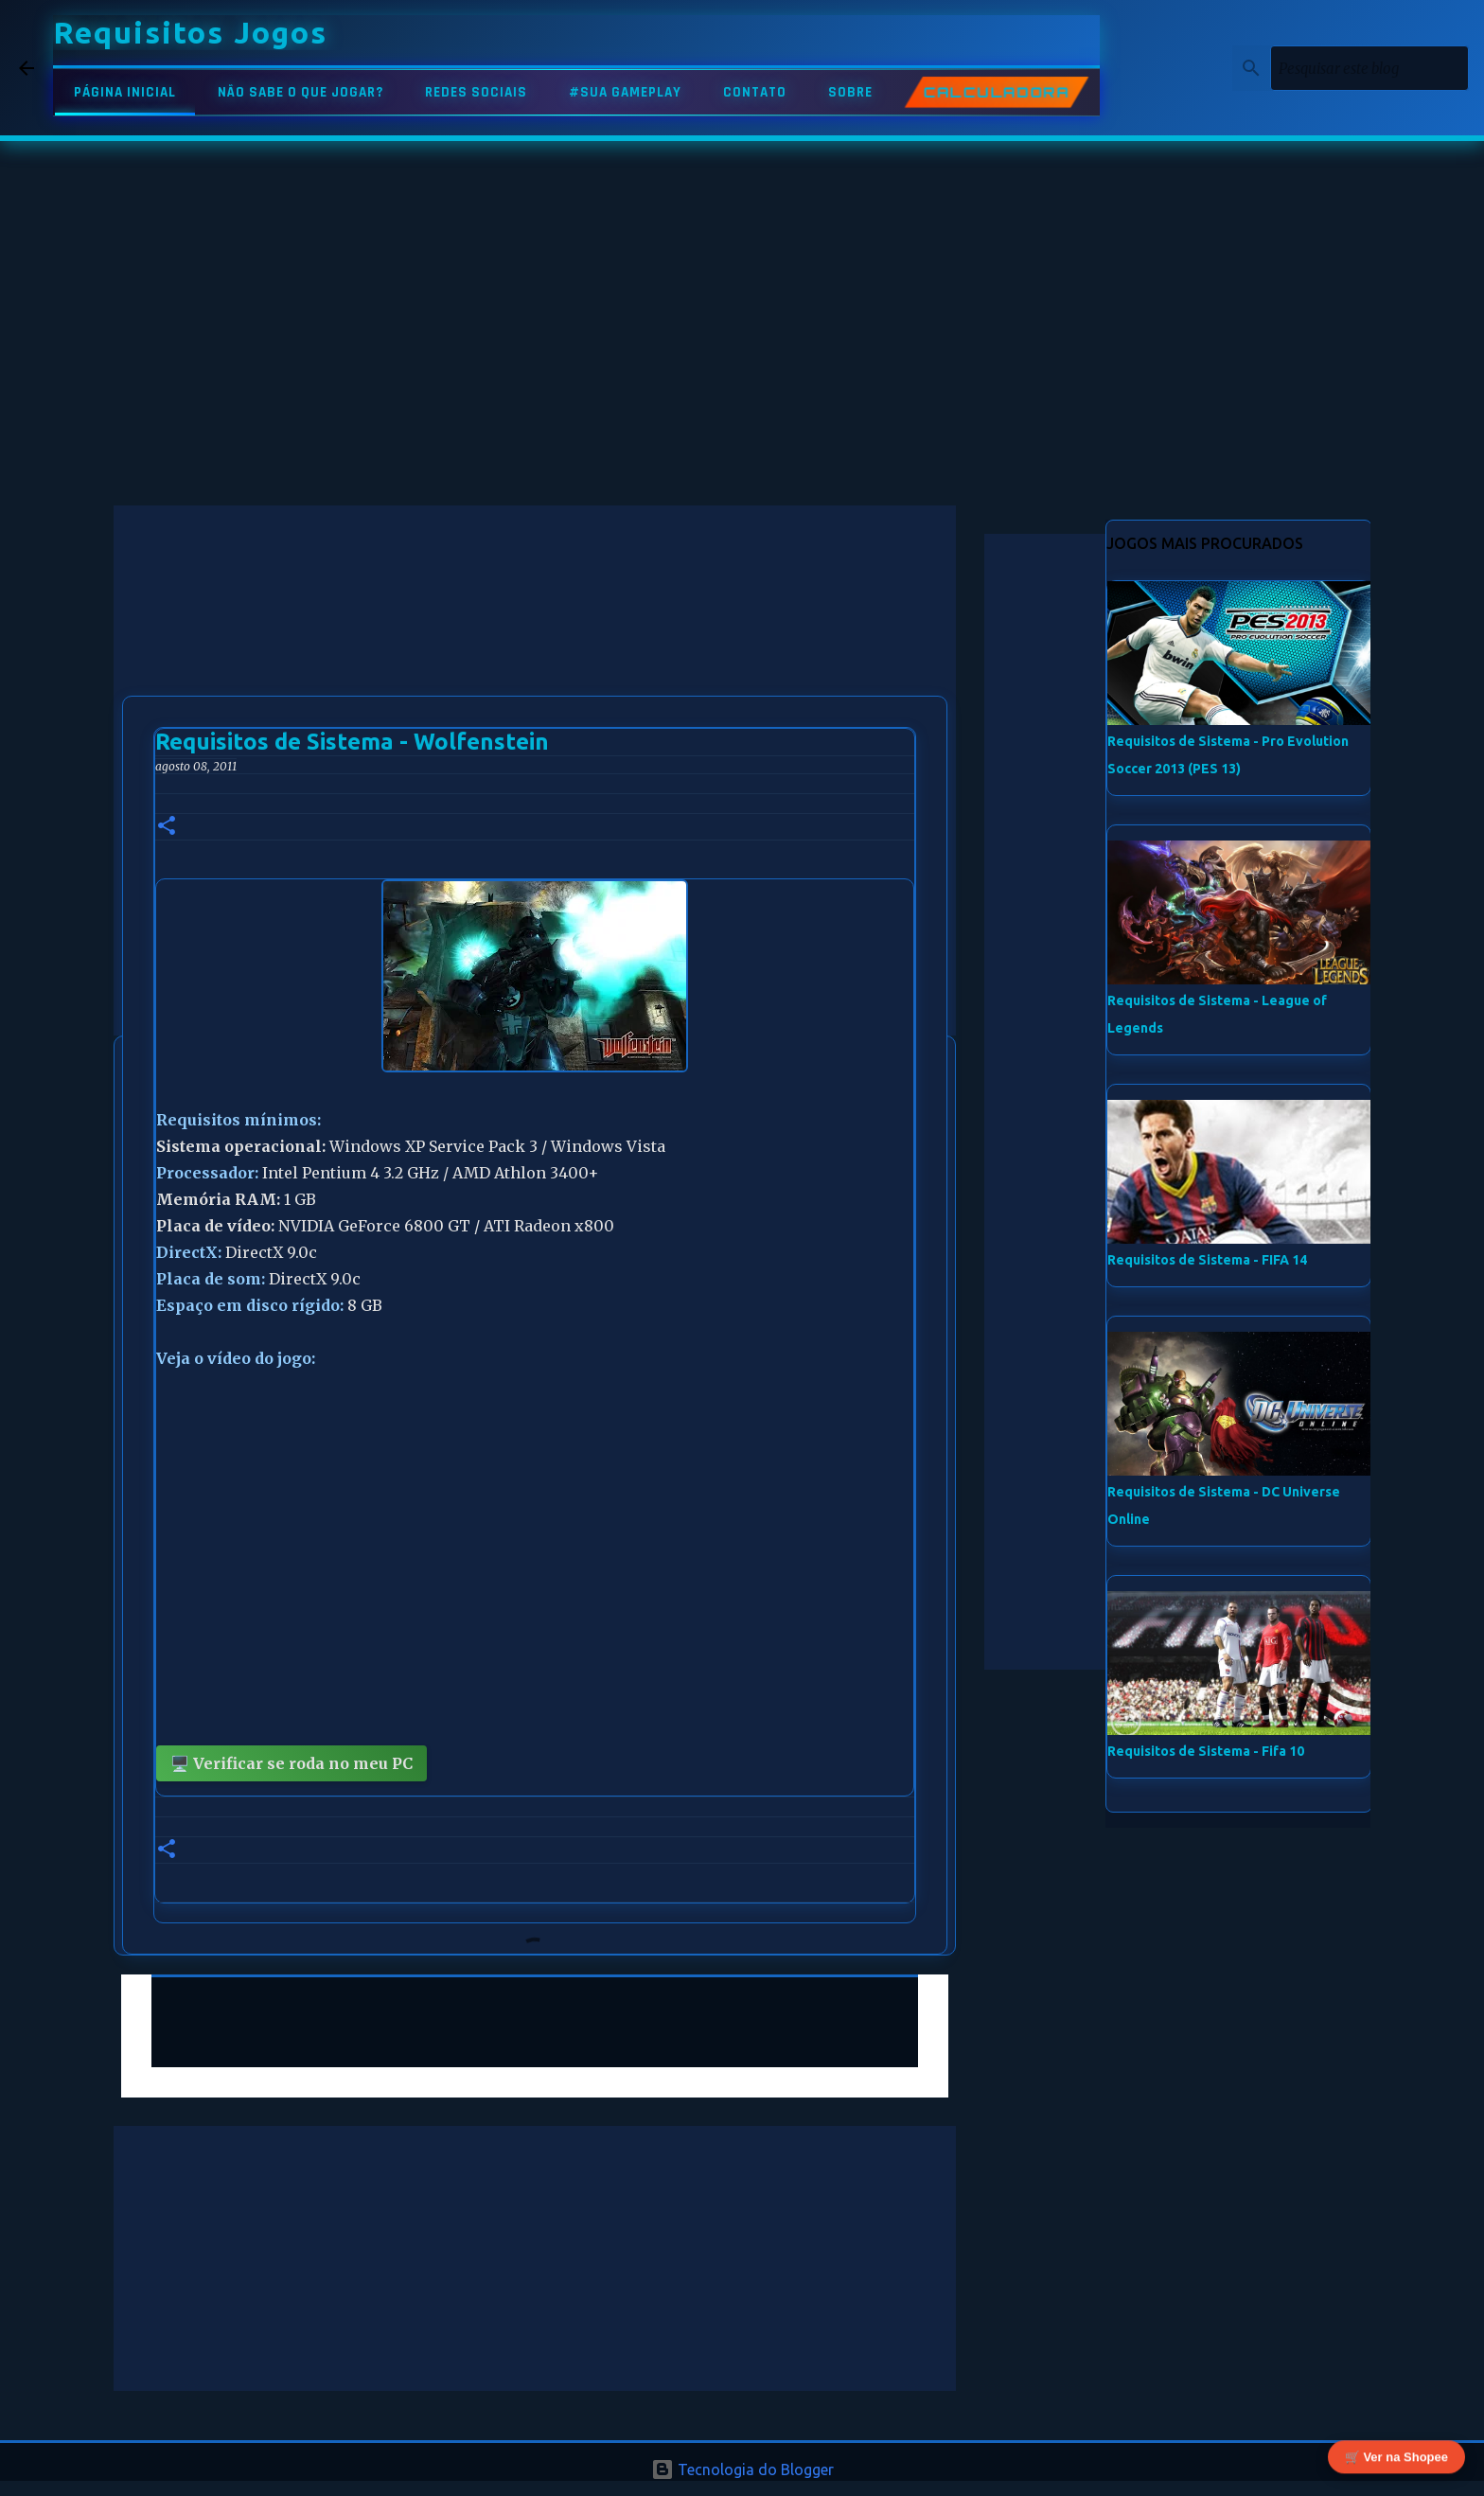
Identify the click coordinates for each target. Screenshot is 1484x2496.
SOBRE (850, 92)
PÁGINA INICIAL (125, 92)
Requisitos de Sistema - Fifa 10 (1205, 1751)
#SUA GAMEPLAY (625, 92)
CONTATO (754, 92)
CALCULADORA (996, 92)
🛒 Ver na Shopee (1396, 2459)
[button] (166, 827)
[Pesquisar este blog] (1369, 68)
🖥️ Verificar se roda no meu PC (291, 1763)
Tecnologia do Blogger (742, 2469)
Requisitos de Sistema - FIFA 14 (1207, 1259)
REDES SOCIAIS (476, 92)
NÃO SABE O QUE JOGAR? (300, 92)
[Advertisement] (535, 637)
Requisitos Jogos (190, 32)
